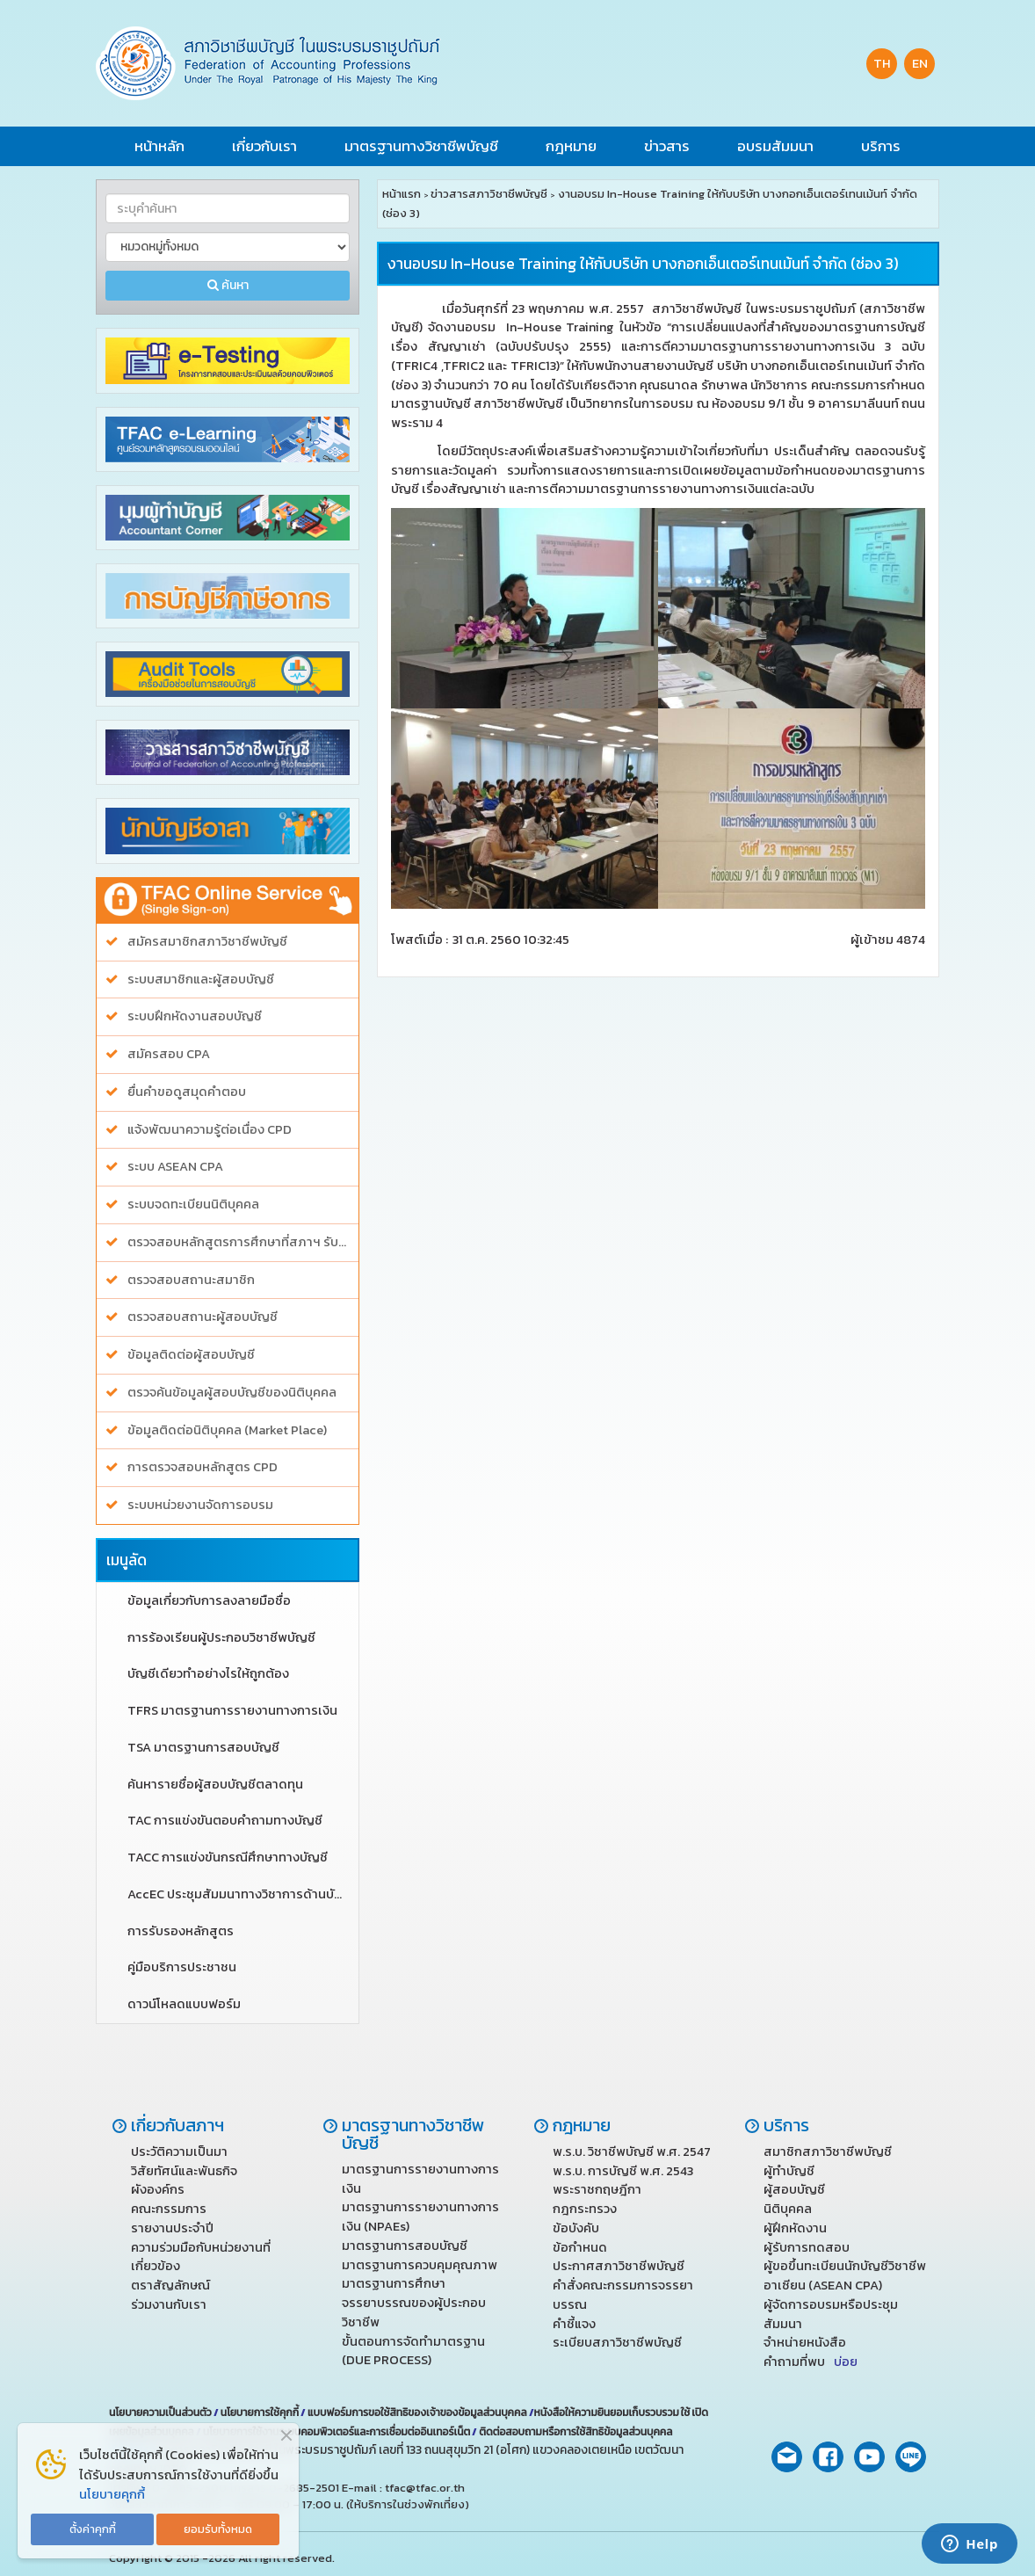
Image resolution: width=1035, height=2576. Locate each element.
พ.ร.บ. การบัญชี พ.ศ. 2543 (623, 2171)
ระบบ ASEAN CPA (175, 1166)
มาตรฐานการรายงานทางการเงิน (420, 2178)
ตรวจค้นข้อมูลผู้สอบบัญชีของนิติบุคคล (232, 1392)
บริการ (881, 146)
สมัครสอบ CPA (168, 1054)
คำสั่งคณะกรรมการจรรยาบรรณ (623, 2294)
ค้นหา (228, 285)
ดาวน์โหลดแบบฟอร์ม (184, 2004)
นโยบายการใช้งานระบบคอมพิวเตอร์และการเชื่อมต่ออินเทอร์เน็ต (336, 2432)
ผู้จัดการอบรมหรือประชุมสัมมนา (831, 2314)
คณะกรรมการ (168, 2208)
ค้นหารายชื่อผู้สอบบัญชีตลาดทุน (215, 1784)
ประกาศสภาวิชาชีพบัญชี (618, 2265)
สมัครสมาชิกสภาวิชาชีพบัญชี (207, 941)
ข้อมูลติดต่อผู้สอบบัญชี (191, 1355)
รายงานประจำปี (172, 2228)
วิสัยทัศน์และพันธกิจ (184, 2171)
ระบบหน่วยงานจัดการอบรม (200, 1505)
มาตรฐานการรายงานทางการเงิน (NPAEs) (420, 2216)
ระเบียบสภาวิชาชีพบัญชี (617, 2342)
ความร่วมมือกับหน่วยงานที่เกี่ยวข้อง (201, 2257)
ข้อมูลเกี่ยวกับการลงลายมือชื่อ (209, 1601)
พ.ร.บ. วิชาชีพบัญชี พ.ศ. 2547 (632, 2151)
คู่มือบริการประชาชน (181, 1967)
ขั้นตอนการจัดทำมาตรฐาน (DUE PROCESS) (413, 2351)
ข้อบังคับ (576, 2228)
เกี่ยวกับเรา (264, 146)
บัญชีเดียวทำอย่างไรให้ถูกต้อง (208, 1674)
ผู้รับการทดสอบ (807, 2247)
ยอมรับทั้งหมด (218, 2529)
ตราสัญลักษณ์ (170, 2285)
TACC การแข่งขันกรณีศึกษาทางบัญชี (227, 1857)
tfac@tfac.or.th (425, 2487)
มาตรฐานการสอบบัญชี (404, 2245)
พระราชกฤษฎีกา (597, 2189)
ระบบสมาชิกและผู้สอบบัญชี (200, 979)
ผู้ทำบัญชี (789, 2171)
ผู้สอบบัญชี (794, 2189)
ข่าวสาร (667, 146)
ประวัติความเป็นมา (179, 2151)
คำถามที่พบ (811, 2361)
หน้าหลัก (159, 146)
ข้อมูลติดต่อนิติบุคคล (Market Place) (227, 1430)
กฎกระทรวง (585, 2208)
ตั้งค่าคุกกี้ (92, 2529)
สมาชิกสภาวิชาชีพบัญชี (828, 2151)
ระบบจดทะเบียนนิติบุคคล (193, 1204)
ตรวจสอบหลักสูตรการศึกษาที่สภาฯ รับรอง (239, 1242)
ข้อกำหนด (580, 2247)
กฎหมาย (571, 146)
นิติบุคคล (788, 2208)
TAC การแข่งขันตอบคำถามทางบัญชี (224, 1820)
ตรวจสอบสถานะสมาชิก (191, 1280)
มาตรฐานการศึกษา (393, 2283)
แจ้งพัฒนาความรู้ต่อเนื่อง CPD (209, 1130)
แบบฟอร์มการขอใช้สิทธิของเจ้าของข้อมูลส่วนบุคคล (417, 2412)
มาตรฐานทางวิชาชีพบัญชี (421, 146)
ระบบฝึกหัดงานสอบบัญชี (194, 1016)
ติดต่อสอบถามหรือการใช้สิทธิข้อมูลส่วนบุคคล (575, 2432)
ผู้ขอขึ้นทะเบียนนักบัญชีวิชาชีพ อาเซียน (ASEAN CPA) (845, 2275)
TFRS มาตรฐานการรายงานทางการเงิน (232, 1711)
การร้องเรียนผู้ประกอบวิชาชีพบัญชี (221, 1638)
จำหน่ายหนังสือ (805, 2342)
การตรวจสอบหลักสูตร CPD (202, 1467)
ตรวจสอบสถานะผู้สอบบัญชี (202, 1317)
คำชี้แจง (574, 2323)
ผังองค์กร (158, 2189)
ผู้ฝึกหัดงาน (795, 2228)
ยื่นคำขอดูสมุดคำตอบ (186, 1092)
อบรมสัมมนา (775, 146)
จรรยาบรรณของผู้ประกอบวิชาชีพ (414, 2312)
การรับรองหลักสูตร (180, 1931)
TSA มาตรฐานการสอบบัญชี (203, 1747)
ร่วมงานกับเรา (168, 2304)
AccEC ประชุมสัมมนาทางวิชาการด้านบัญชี (239, 1894)
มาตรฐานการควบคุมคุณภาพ (419, 2265)
